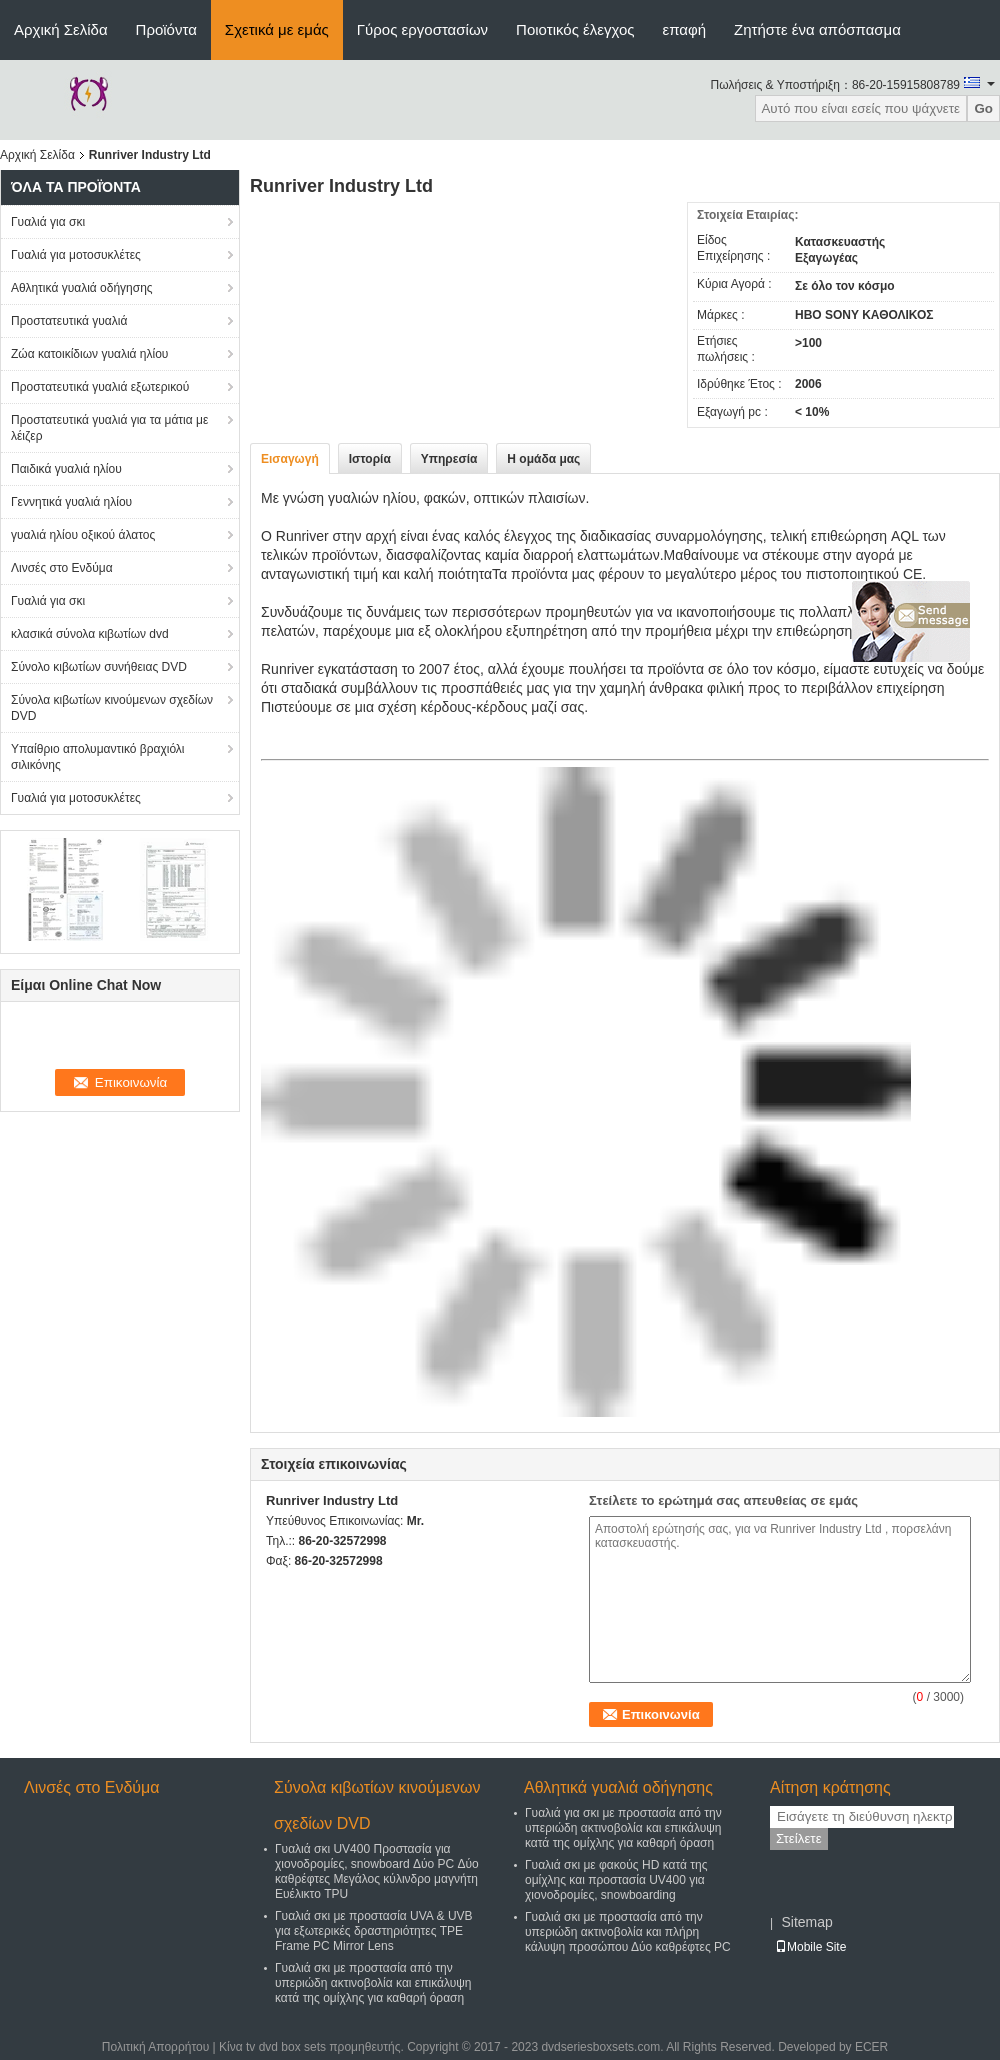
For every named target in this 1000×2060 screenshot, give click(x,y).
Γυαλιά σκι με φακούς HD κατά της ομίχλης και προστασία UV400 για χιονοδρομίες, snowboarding (616, 1880)
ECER (871, 2047)
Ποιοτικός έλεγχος (575, 29)
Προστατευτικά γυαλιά (69, 321)
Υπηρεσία (449, 459)
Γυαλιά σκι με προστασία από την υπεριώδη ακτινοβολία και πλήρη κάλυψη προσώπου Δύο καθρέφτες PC (628, 1932)
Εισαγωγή (290, 459)
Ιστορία (370, 459)
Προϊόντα (166, 29)
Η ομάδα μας (543, 459)
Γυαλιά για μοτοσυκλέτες (76, 255)
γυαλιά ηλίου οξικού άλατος (83, 535)
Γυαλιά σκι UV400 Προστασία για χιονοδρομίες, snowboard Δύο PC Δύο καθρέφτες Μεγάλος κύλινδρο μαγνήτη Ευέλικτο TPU (377, 1871)
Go (983, 108)
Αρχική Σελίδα (61, 29)
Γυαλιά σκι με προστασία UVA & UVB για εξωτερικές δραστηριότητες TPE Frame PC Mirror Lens (374, 1931)
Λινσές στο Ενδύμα (62, 568)
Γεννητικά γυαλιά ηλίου (71, 502)
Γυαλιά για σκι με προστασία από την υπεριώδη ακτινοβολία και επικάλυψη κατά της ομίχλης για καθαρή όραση (623, 1828)
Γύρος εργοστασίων (422, 29)
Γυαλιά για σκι (48, 222)
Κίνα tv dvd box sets (272, 2047)
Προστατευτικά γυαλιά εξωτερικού (100, 387)
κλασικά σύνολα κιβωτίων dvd (90, 634)
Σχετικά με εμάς (277, 29)
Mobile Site (810, 1947)
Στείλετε (799, 1838)
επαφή (684, 29)
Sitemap (806, 1922)
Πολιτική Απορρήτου (155, 2047)
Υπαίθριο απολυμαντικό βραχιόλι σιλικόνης (98, 757)
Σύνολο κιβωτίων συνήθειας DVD (99, 667)
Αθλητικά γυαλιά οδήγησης (82, 288)
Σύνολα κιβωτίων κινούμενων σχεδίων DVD (112, 708)
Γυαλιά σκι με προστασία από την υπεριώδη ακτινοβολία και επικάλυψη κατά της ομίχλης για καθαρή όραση (373, 1983)
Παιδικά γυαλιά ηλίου (66, 469)
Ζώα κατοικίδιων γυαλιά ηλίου (89, 354)
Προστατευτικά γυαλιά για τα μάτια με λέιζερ (109, 428)
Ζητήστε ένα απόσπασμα (817, 29)
